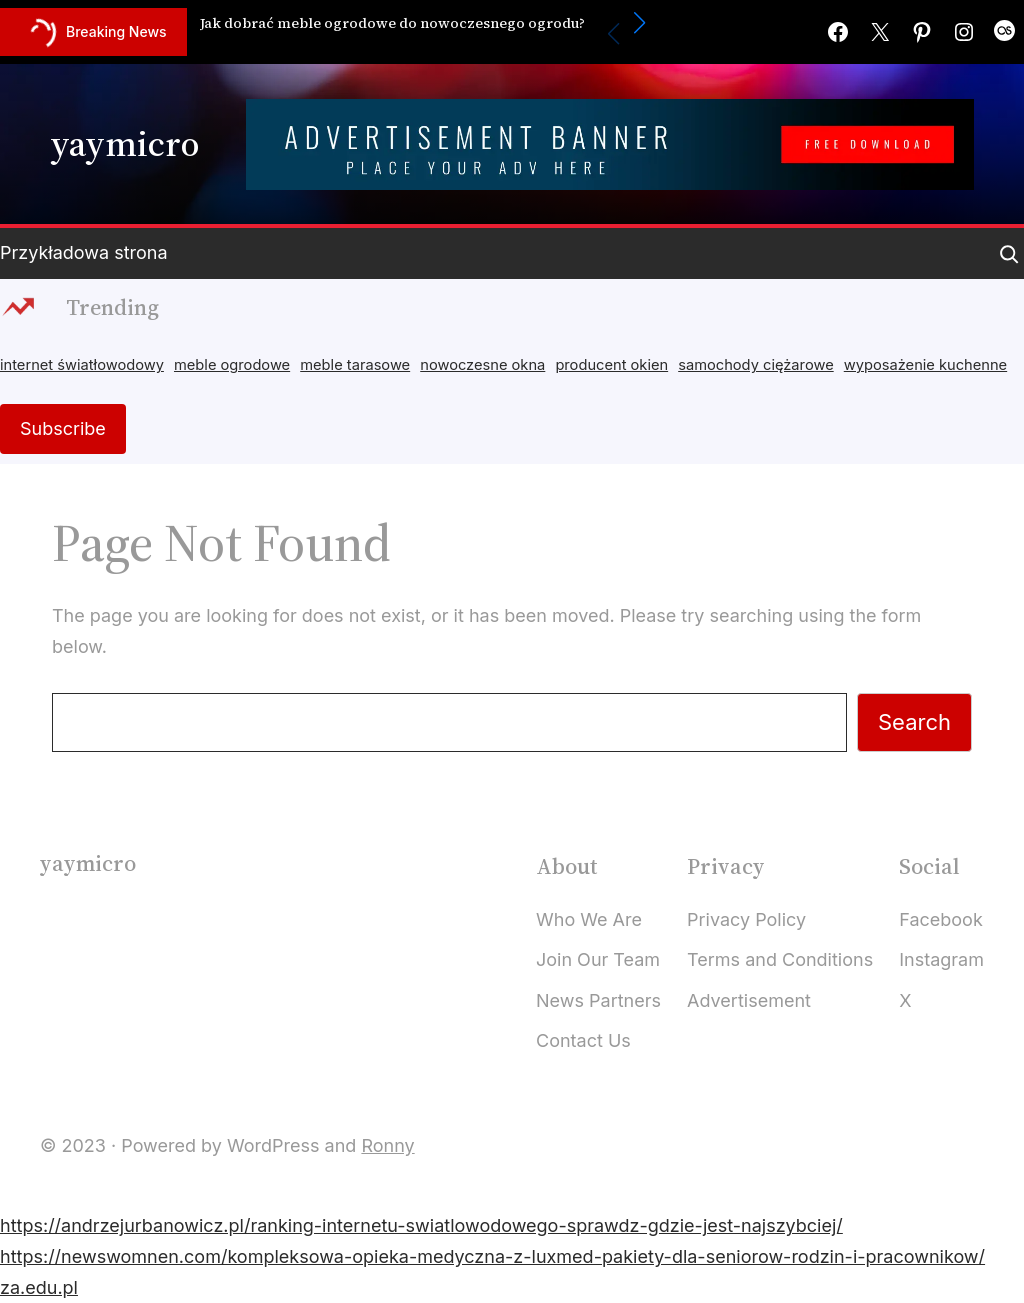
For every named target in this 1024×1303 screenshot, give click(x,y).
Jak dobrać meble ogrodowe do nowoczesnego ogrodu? (392, 23)
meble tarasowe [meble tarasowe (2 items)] (355, 365)
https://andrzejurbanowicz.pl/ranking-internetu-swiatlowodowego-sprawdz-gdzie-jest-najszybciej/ (421, 1225)
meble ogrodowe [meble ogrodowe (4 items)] (232, 365)
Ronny (387, 1145)
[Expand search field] (1009, 254)
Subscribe (63, 428)
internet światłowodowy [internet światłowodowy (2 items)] (82, 365)
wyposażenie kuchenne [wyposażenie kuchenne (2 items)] (925, 365)
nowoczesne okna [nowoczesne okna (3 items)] (482, 365)
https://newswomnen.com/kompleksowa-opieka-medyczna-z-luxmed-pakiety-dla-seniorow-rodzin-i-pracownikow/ (492, 1256)
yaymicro (124, 143)
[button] (640, 23)
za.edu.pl (39, 1287)
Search (914, 722)
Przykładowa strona (84, 252)
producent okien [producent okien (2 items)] (611, 365)
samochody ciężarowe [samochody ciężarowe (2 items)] (755, 365)
